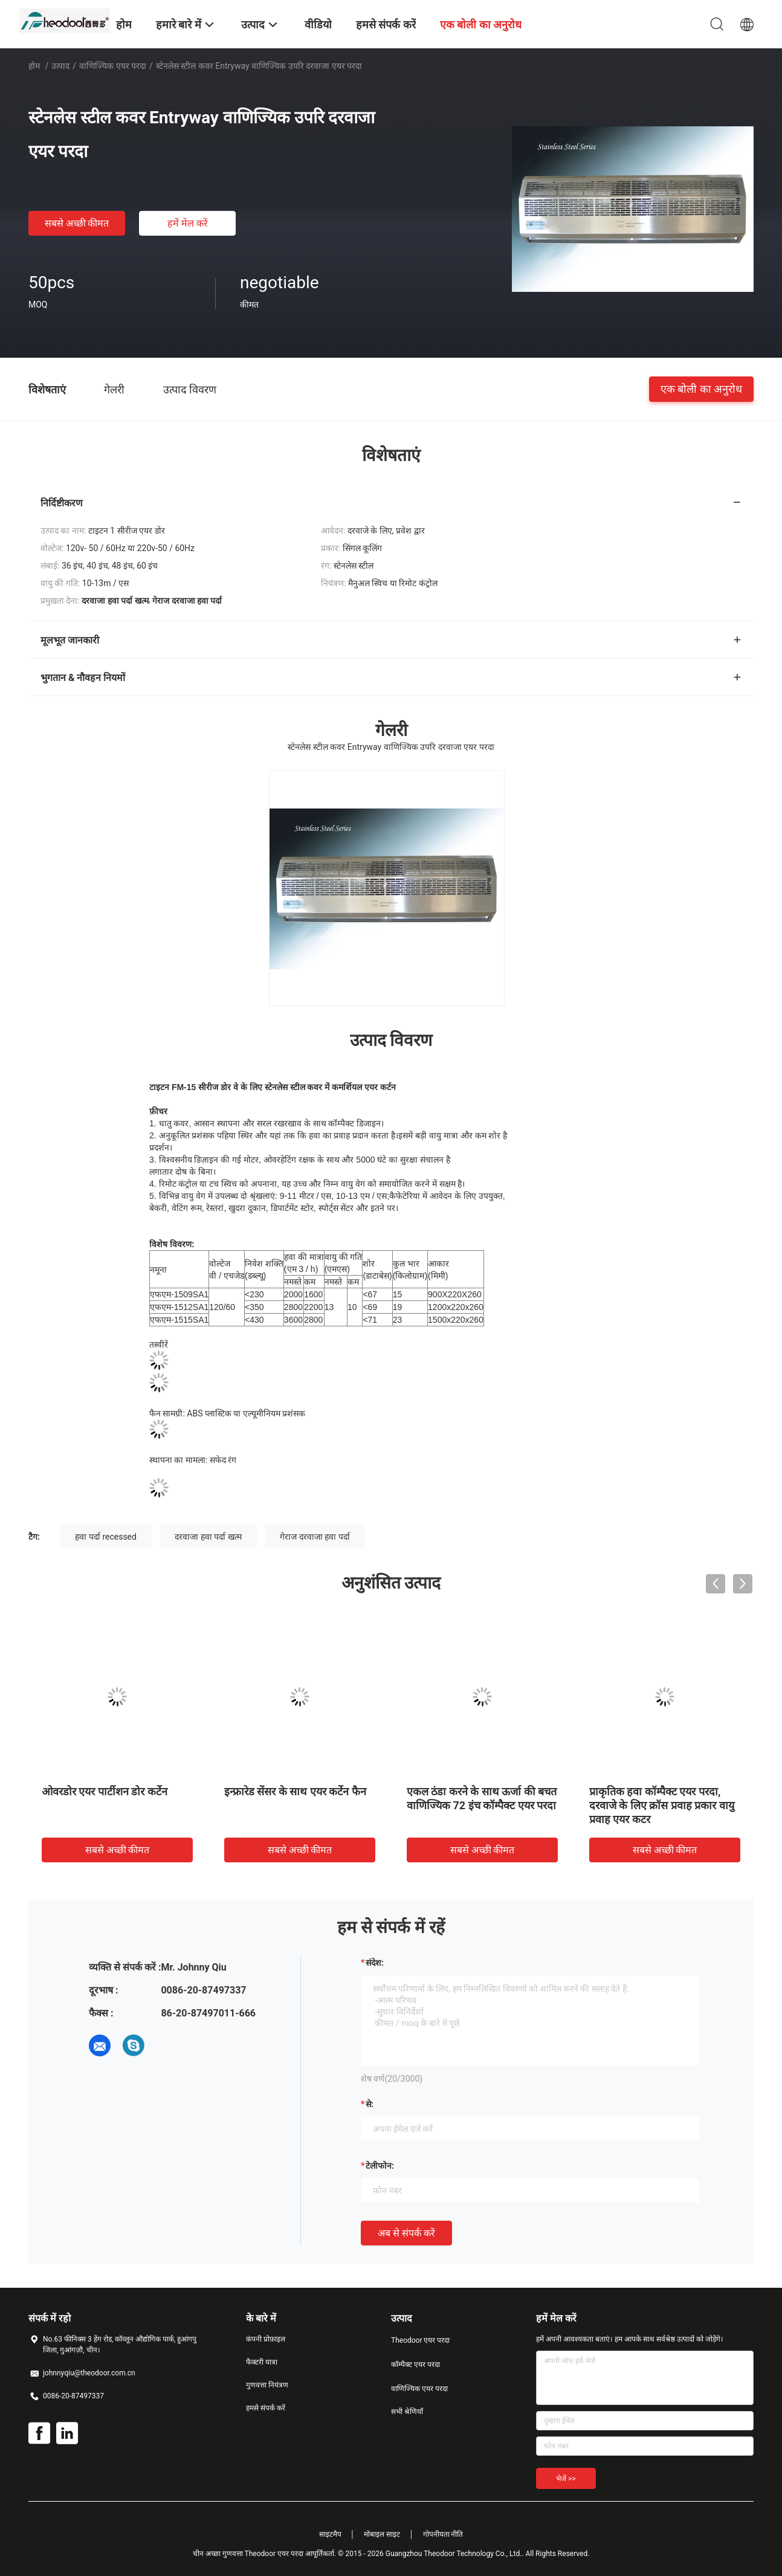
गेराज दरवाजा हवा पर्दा (314, 1536)
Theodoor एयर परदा (420, 2340)
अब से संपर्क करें (406, 2233)
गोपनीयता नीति (443, 2534)
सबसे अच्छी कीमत (77, 223)
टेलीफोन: (380, 2166)
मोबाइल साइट (382, 2534)
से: (369, 2104)
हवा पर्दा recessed (106, 1536)
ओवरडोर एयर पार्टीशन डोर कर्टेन (104, 1791)
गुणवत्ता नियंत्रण (267, 2385)
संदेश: (375, 1963)
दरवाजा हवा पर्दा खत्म (208, 1536)
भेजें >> (566, 2478)
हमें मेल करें (187, 223)
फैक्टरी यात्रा (261, 2362)
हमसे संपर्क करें (265, 2408)
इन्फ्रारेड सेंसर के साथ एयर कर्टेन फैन (295, 1791)
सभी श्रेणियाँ (407, 2411)
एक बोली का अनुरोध (701, 389)
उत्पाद (60, 66)
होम (34, 66)
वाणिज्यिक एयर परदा (112, 66)
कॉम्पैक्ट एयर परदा (415, 2364)
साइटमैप (330, 2534)
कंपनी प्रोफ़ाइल (265, 2339)
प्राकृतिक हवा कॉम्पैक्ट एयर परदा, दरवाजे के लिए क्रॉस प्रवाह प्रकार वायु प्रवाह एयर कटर (661, 1805)
